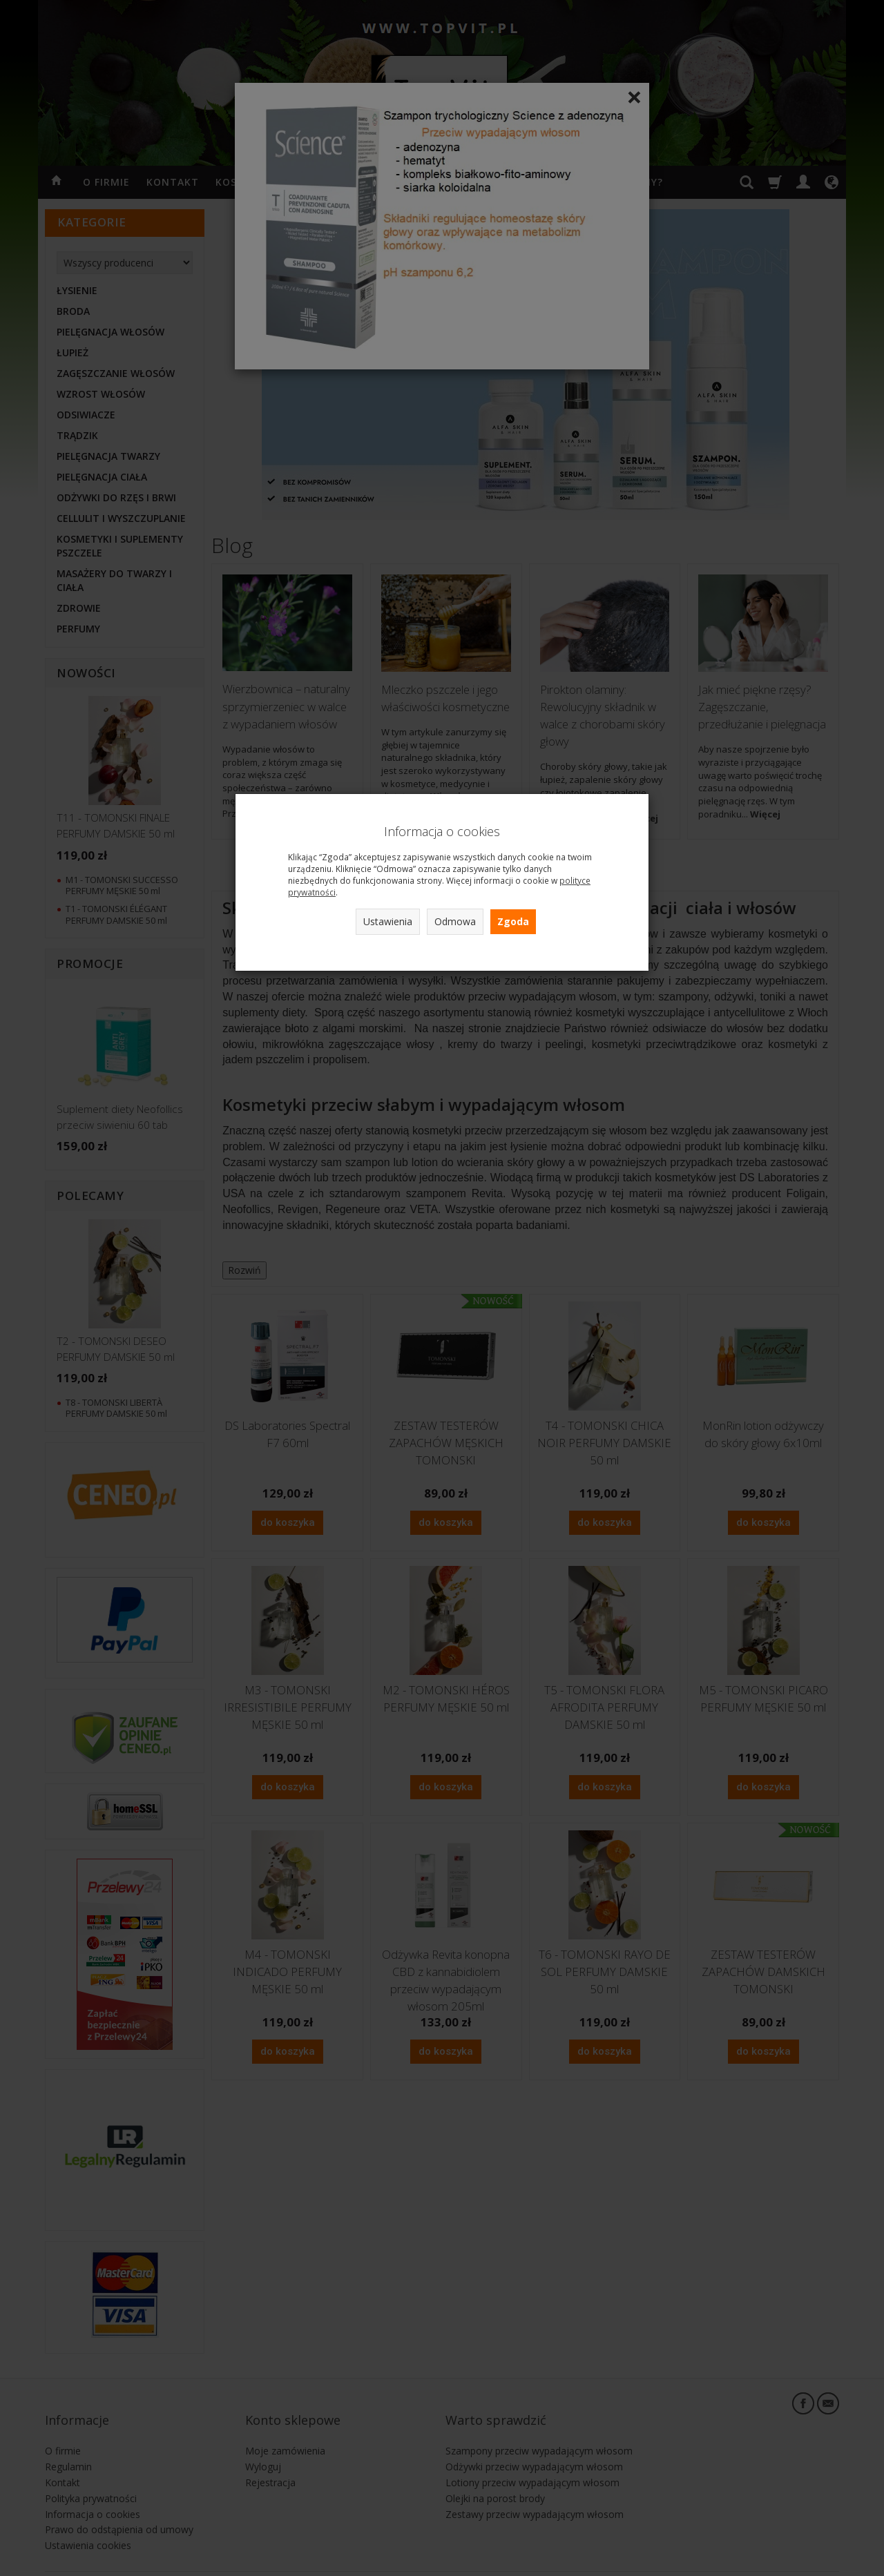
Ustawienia (387, 921)
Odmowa (455, 921)
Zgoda (513, 921)
